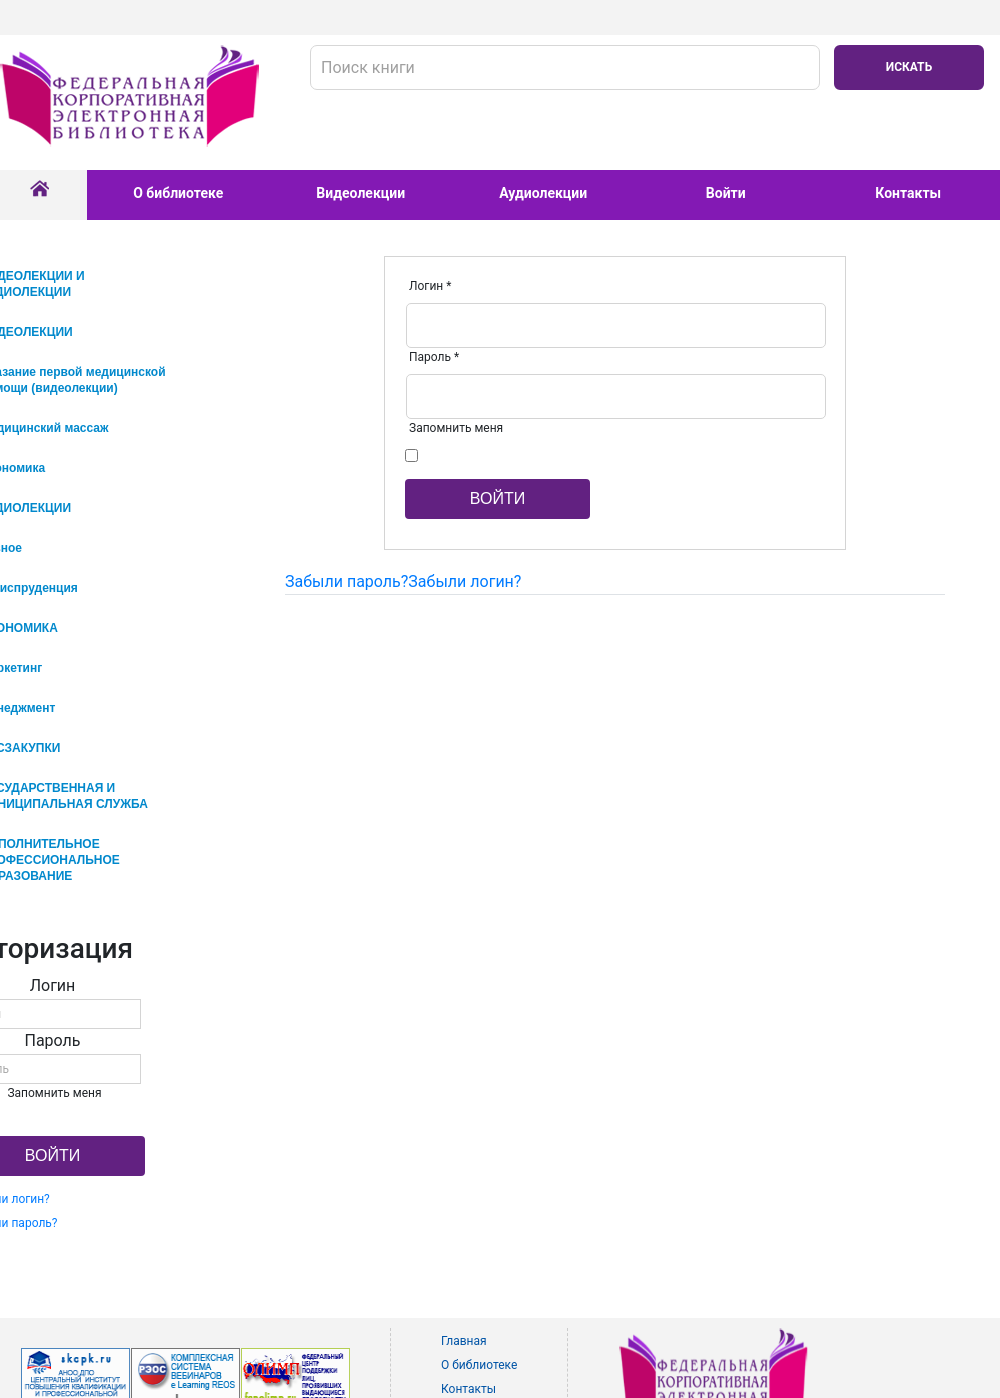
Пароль (434, 357)
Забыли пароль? (346, 581)
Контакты (908, 193)
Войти (726, 193)
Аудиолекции (543, 193)
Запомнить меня (456, 428)
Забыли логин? (464, 581)
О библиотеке (178, 193)
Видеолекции (360, 193)
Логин (430, 286)
